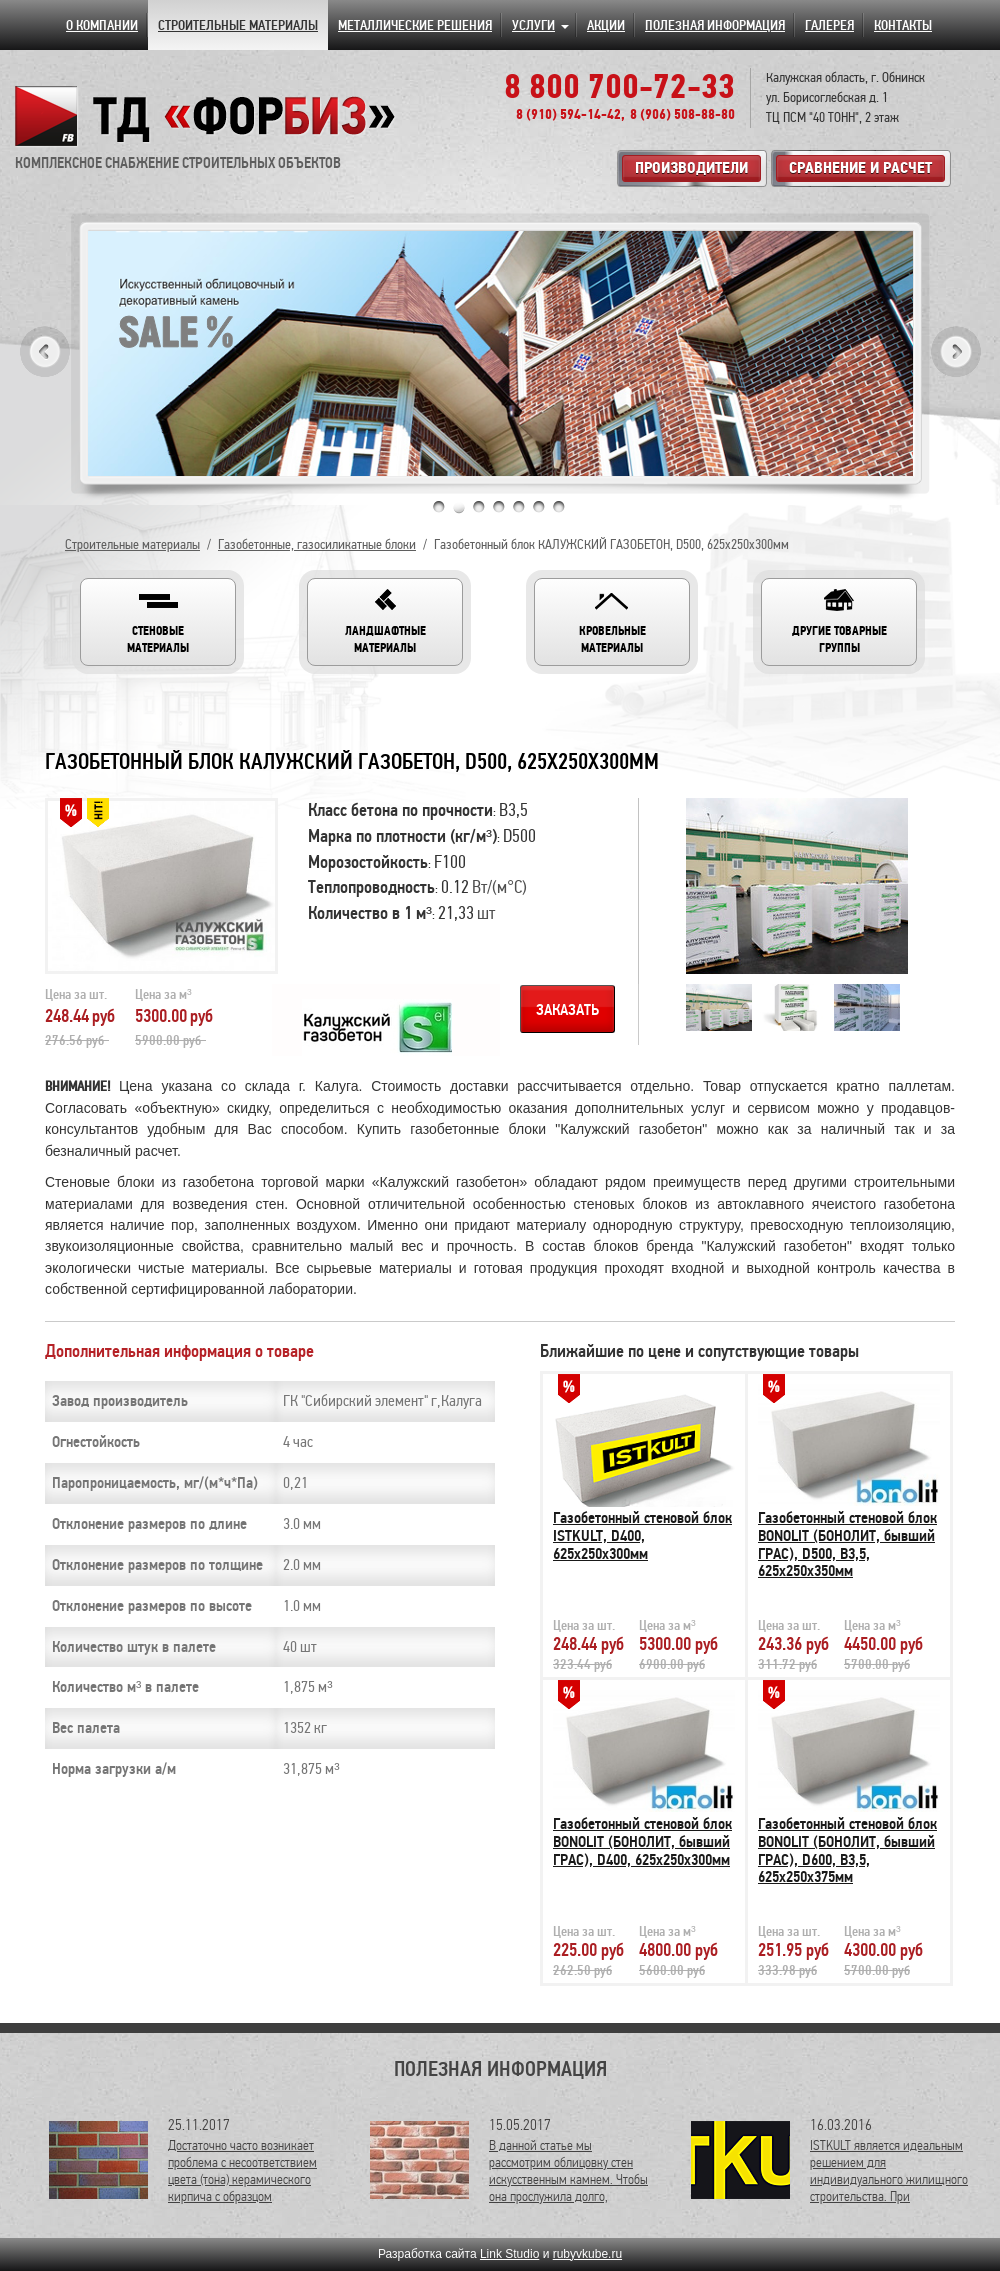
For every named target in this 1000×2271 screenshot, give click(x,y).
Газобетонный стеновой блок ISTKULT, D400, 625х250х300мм (642, 1535)
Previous (45, 351)
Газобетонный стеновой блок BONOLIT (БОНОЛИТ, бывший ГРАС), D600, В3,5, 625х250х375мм (847, 1850)
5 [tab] (519, 507)
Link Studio (509, 2254)
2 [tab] (459, 507)
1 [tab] (439, 507)
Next (956, 351)
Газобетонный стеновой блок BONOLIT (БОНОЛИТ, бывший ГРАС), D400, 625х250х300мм (642, 1841)
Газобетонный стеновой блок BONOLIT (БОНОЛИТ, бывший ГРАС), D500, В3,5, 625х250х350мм (847, 1544)
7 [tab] (559, 507)
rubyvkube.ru (587, 2254)
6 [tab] (539, 507)
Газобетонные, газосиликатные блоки (317, 544)
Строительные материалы (132, 544)
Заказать (567, 1010)
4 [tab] (499, 507)
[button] (158, 622)
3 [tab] (479, 507)
